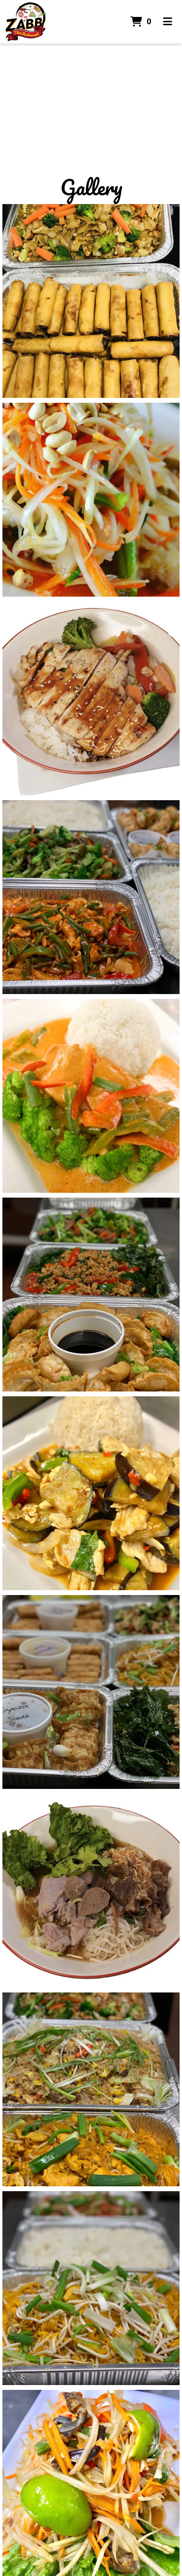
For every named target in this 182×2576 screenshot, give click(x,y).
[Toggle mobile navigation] (167, 22)
